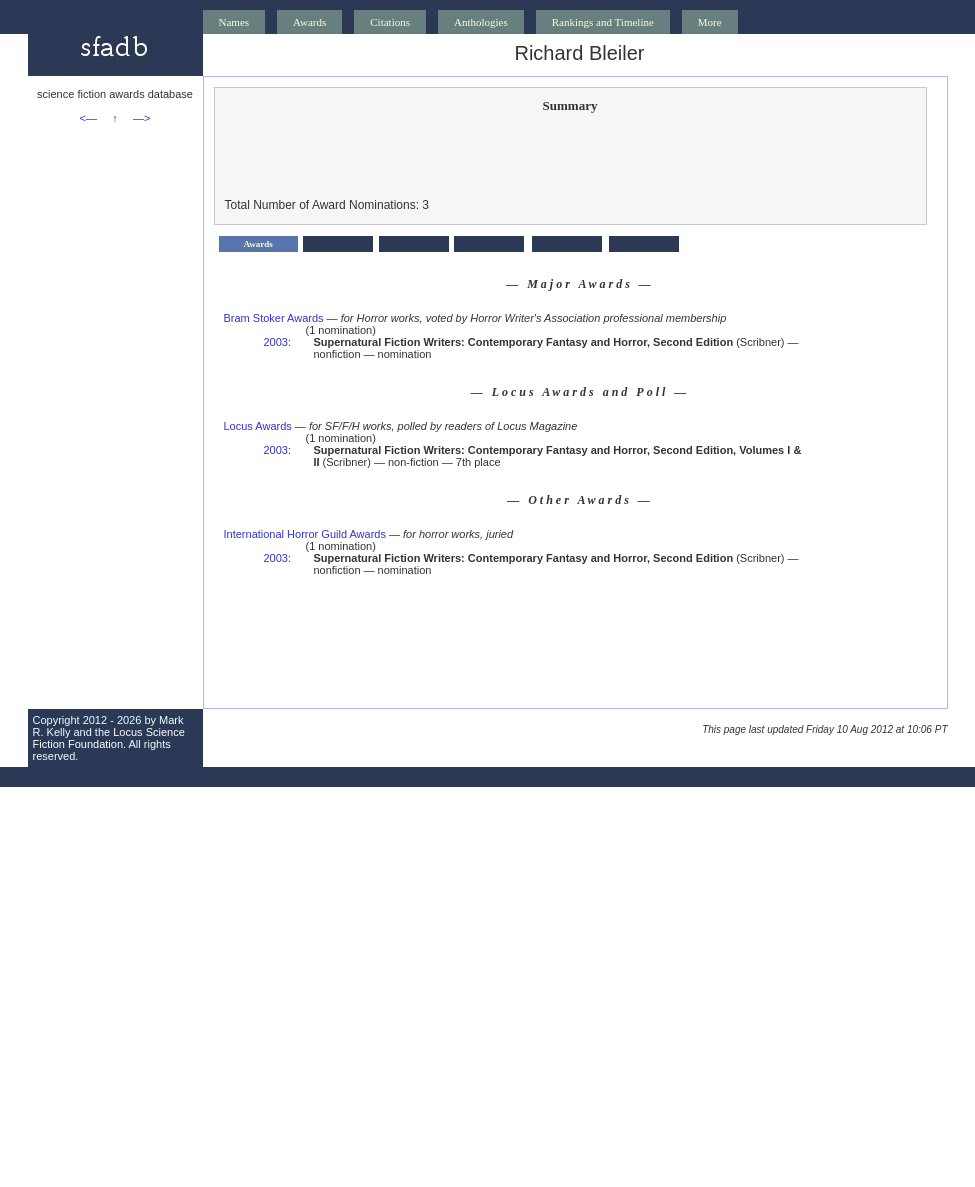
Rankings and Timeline (603, 22)
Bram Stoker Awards (274, 318)
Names (234, 22)
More (710, 22)
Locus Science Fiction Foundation (109, 738)
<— (88, 118)
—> (141, 118)
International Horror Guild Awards (305, 534)
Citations (390, 22)
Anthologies (481, 22)
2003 (276, 342)
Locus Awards (258, 426)
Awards (309, 22)
